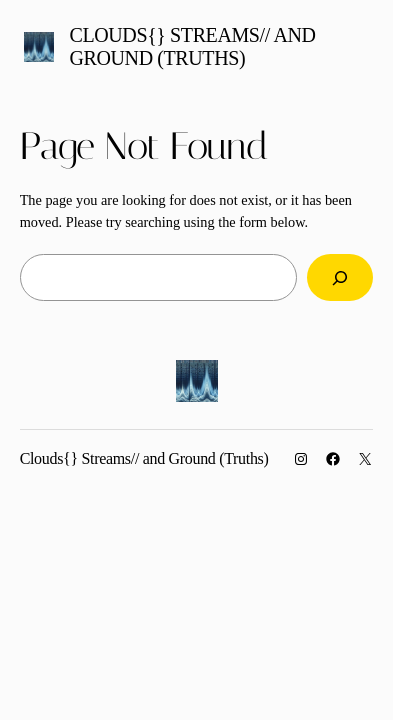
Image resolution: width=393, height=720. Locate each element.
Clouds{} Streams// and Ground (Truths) (193, 46)
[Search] (340, 277)
